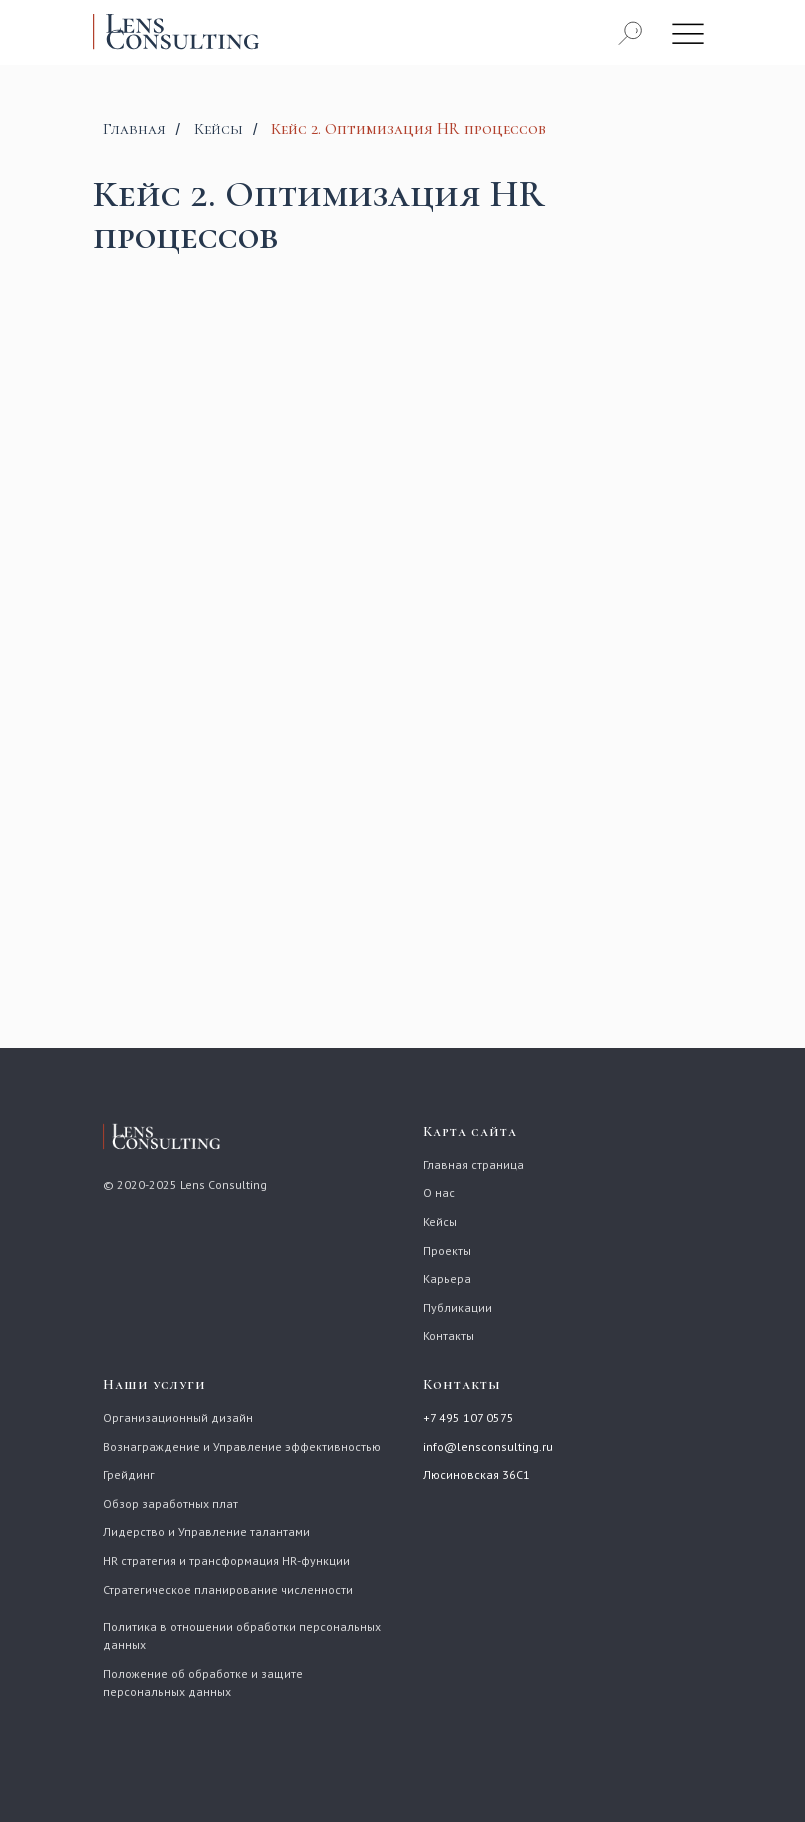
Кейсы (218, 129)
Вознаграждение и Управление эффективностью (242, 1446)
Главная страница (473, 1164)
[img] (688, 33)
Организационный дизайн (178, 1417)
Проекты (447, 1250)
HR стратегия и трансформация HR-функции (226, 1560)
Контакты (448, 1335)
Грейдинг (129, 1474)
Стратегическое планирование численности (228, 1589)
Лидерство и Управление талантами (206, 1531)
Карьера (447, 1278)
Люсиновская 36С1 (476, 1474)
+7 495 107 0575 (468, 1417)
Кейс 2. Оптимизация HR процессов (408, 129)
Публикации (457, 1307)
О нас (439, 1192)
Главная (134, 129)
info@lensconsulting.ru (488, 1446)
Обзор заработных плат (170, 1503)
